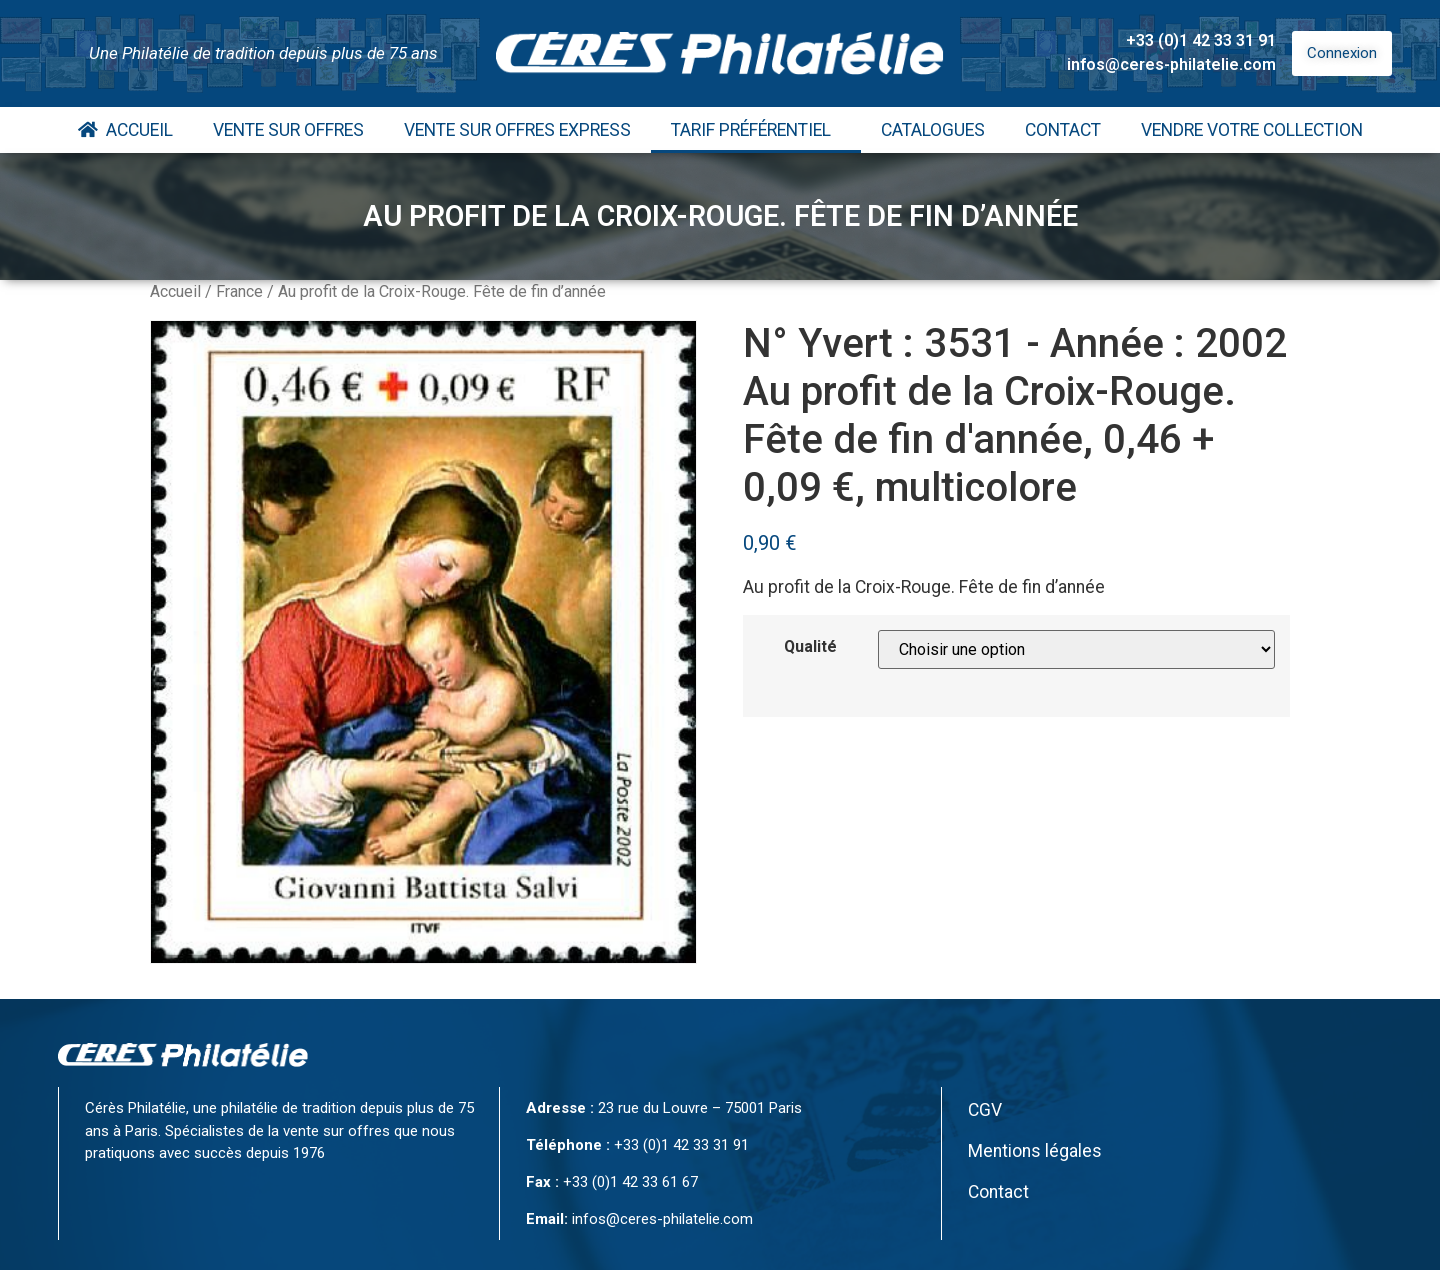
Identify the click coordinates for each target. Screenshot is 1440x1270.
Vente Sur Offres (288, 130)
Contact (1063, 130)
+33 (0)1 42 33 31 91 (1201, 40)
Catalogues (933, 130)
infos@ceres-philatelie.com (1171, 64)
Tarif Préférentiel (756, 130)
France (239, 291)
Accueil (125, 130)
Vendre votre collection (1252, 130)
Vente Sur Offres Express (517, 130)
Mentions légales (1035, 1151)
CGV (985, 1110)
